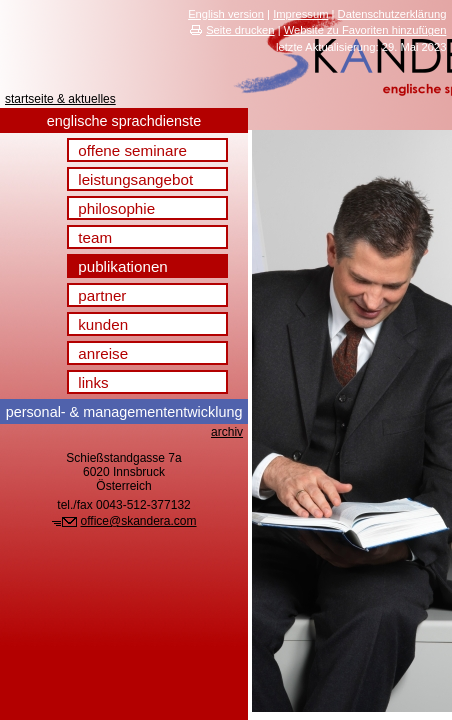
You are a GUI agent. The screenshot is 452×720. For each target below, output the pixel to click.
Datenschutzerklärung (392, 14)
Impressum (300, 14)
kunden (103, 324)
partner (102, 295)
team (95, 237)
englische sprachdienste (124, 121)
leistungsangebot (135, 179)
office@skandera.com (139, 521)
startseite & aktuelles (60, 99)
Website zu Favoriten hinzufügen (365, 30)
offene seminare (132, 150)
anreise (103, 353)
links (93, 382)
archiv (227, 432)
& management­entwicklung (124, 412)
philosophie (116, 208)
